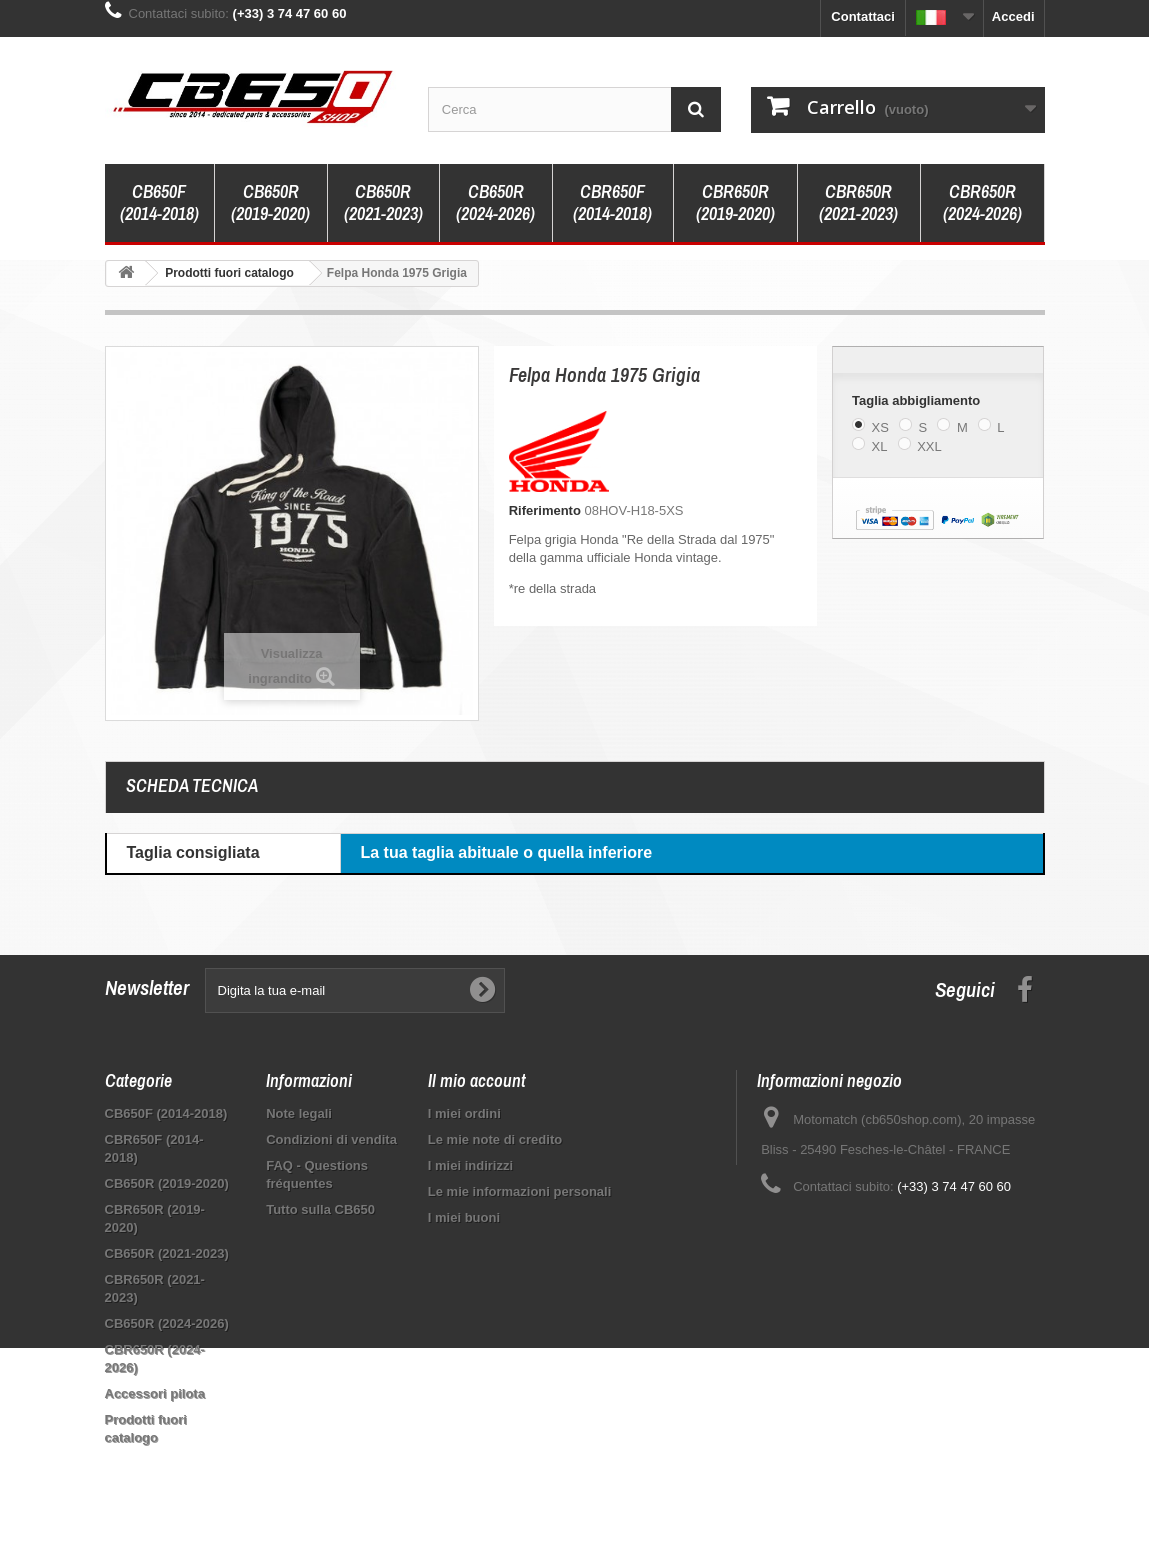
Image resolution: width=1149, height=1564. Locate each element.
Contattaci (863, 16)
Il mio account (477, 1080)
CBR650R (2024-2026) (982, 202)
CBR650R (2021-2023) (858, 202)
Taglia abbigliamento (918, 400)
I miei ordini (464, 1113)
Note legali (299, 1113)
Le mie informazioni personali (519, 1191)
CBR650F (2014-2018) (612, 202)
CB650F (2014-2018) (159, 202)
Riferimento (545, 510)
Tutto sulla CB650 (320, 1209)
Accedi (1013, 16)
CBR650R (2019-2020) (735, 202)
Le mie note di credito (495, 1139)
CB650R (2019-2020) (270, 202)
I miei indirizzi (470, 1165)
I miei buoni (464, 1217)
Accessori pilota (155, 1393)
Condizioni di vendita (331, 1139)
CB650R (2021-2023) (383, 202)
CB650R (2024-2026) (495, 202)
